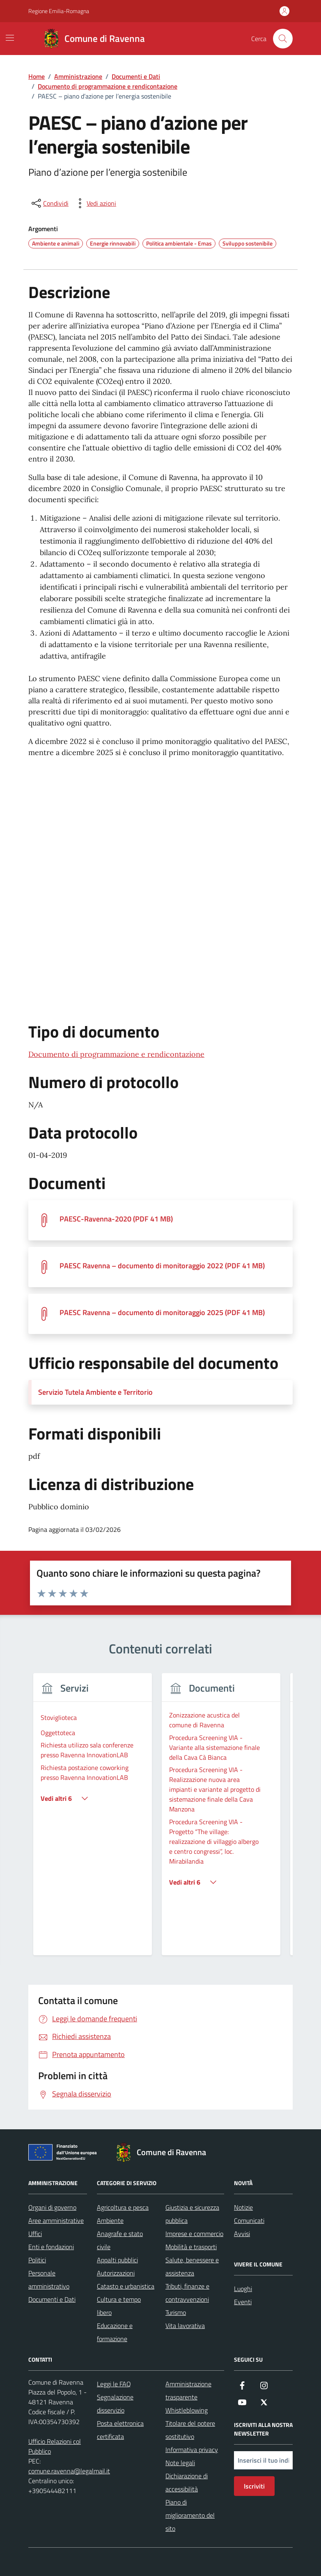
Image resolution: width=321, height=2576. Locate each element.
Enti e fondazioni (51, 2247)
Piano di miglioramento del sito (190, 2515)
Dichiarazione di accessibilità (186, 2482)
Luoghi (243, 2289)
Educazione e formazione (115, 2332)
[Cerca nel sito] (283, 38)
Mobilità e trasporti (191, 2247)
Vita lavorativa (185, 2325)
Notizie (243, 2207)
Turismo (175, 2312)
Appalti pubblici (117, 2260)
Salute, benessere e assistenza (192, 2266)
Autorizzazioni (116, 2273)
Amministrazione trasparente (188, 2390)
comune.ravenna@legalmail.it (69, 2471)
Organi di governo (52, 2207)
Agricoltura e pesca (123, 2207)
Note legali (180, 2463)
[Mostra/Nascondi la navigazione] (10, 38)
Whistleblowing (186, 2410)
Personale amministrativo (48, 2279)
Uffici (35, 2234)
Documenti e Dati (52, 2299)
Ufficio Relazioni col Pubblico (54, 2446)
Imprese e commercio (194, 2234)
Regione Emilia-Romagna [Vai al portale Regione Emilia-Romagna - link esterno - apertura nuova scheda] (58, 11)
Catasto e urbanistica (125, 2286)
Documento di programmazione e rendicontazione (116, 1054)
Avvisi (242, 2234)
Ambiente (110, 2220)
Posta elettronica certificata (120, 2429)
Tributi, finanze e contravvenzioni (187, 2292)
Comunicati (249, 2220)
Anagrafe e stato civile (120, 2240)
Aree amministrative (56, 2220)
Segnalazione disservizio (115, 2403)
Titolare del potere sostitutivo (190, 2429)
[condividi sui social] (49, 203)
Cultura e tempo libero (119, 2305)
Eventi (243, 2302)
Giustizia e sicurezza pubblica (192, 2213)
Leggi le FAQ (114, 2384)
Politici (37, 2260)
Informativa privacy (191, 2449)
